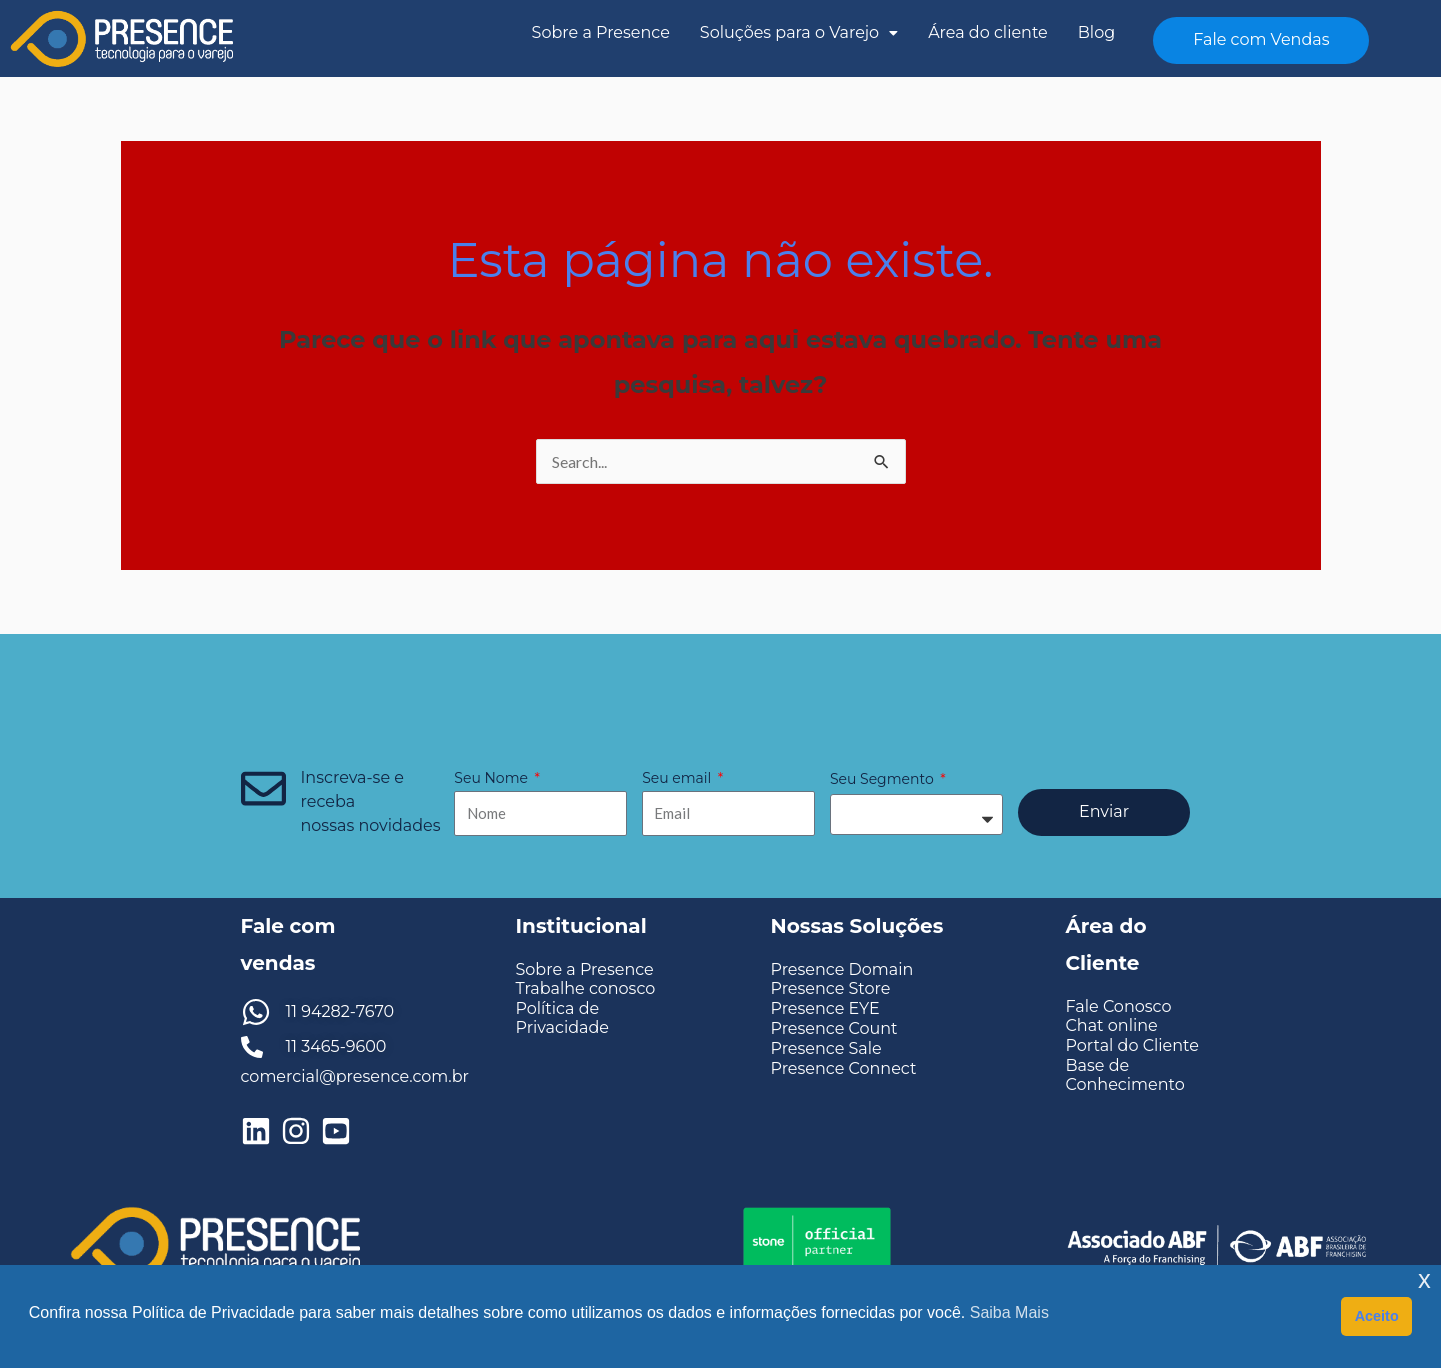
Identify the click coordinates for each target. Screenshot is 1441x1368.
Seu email (678, 778)
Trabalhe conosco (586, 988)
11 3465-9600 (336, 1046)
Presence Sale (826, 1048)
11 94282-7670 (340, 1011)
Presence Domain (842, 969)
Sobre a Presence (601, 32)
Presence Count (834, 1028)
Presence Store (831, 988)
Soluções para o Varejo (799, 32)
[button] (799, 33)
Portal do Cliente (1132, 1045)
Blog (1096, 32)
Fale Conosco (1119, 1006)
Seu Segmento (883, 779)
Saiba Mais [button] (1009, 1312)
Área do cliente (988, 32)
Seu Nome (492, 778)
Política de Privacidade (563, 1018)
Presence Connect (844, 1068)
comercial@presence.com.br (355, 1076)
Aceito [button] (1377, 1316)
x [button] (1424, 1279)
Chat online (1112, 1025)
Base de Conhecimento (1125, 1075)
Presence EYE (825, 1008)
